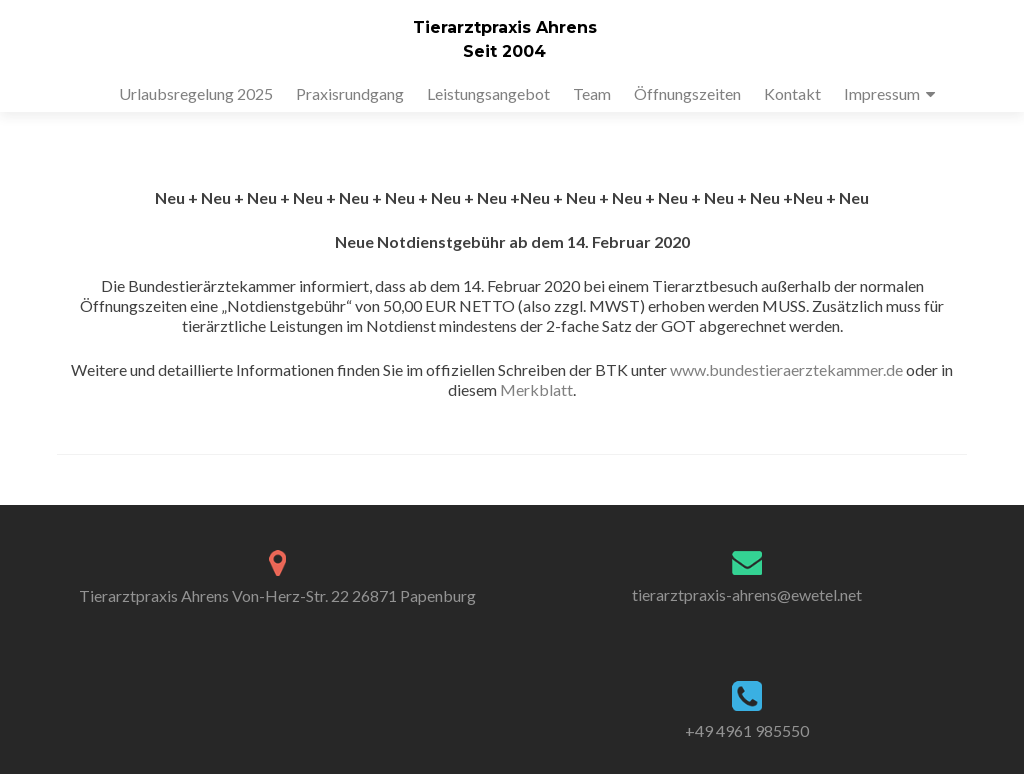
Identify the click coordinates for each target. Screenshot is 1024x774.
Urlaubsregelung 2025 (196, 93)
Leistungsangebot (488, 93)
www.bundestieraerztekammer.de (786, 369)
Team (592, 93)
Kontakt (792, 93)
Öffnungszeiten (687, 93)
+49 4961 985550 (747, 730)
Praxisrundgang (350, 93)
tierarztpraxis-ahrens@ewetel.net (747, 594)
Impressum (882, 93)
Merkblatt (536, 389)
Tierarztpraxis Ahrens (505, 27)
